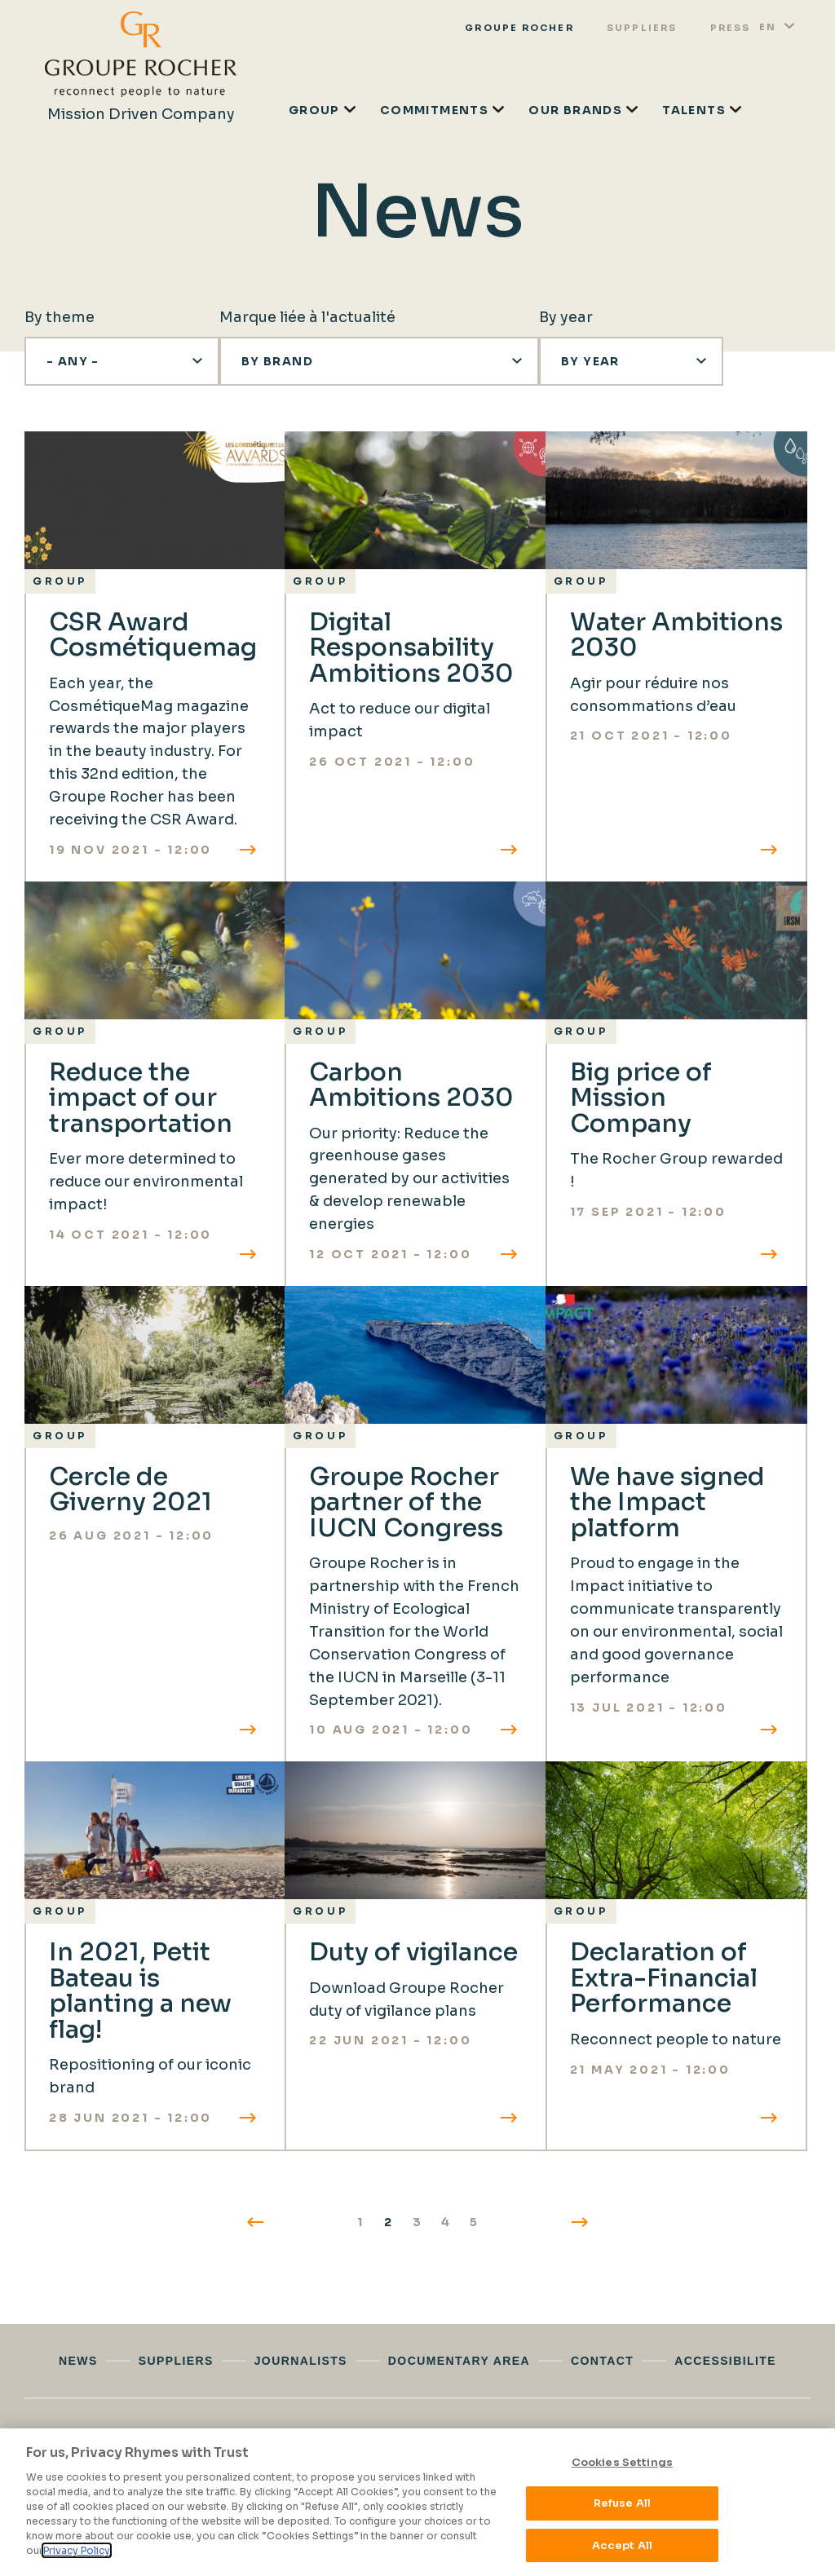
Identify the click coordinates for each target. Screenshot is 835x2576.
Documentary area (459, 2360)
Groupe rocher (519, 27)
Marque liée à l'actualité (307, 317)
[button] (121, 361)
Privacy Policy (76, 2550)
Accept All (622, 2545)
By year (566, 317)
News (78, 2360)
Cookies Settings (622, 2462)
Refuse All (622, 2504)
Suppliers (642, 27)
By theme (59, 317)
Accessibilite (725, 2360)
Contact (602, 2360)
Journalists (300, 2360)
